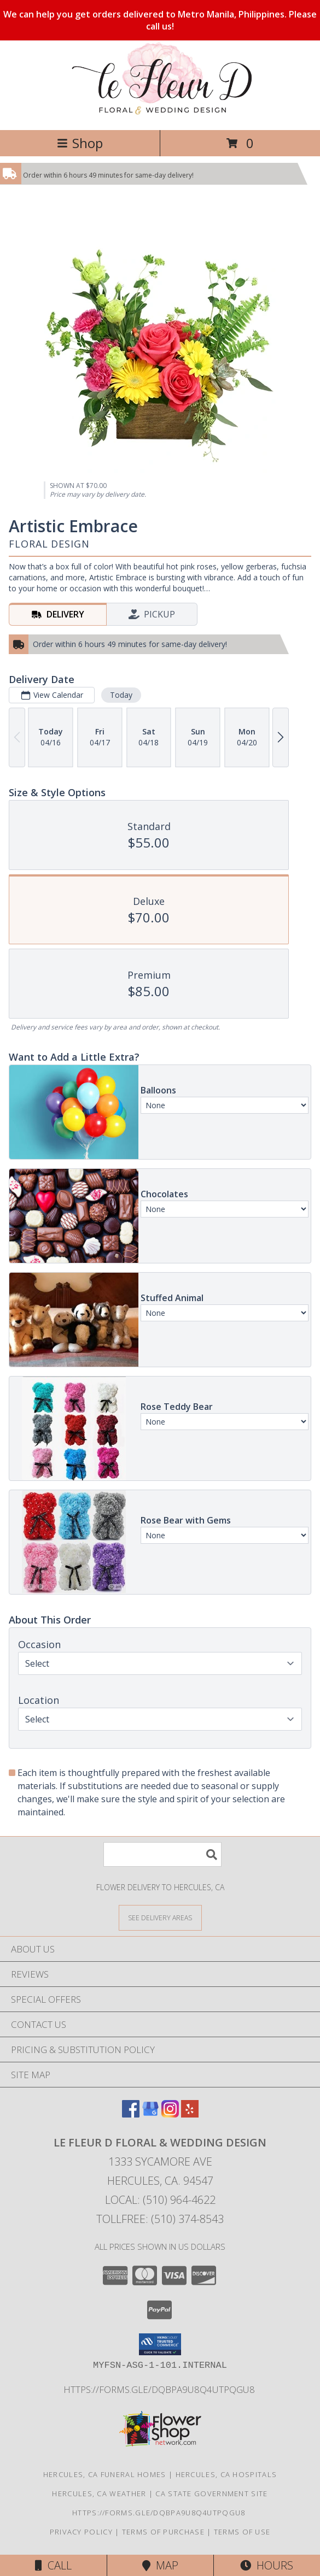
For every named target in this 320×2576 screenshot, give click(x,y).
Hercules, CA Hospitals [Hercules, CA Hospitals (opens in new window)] (226, 2474)
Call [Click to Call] (53, 2565)
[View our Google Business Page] (150, 2114)
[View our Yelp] (190, 2114)
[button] (160, 2344)
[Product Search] (162, 1854)
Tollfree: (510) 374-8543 (160, 2219)
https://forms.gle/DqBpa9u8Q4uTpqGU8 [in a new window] (160, 2389)
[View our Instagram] (170, 2114)
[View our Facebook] (130, 2114)
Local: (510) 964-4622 (160, 2199)
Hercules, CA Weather (99, 2493)
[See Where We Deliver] (160, 1917)
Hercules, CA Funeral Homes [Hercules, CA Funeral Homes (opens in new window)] (104, 2474)
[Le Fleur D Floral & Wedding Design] (160, 114)
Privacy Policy (81, 2532)
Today (121, 695)
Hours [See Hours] (266, 2565)
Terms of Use (242, 2532)
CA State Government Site (211, 2493)
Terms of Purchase (163, 2532)
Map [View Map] (160, 2565)
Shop (80, 143)
